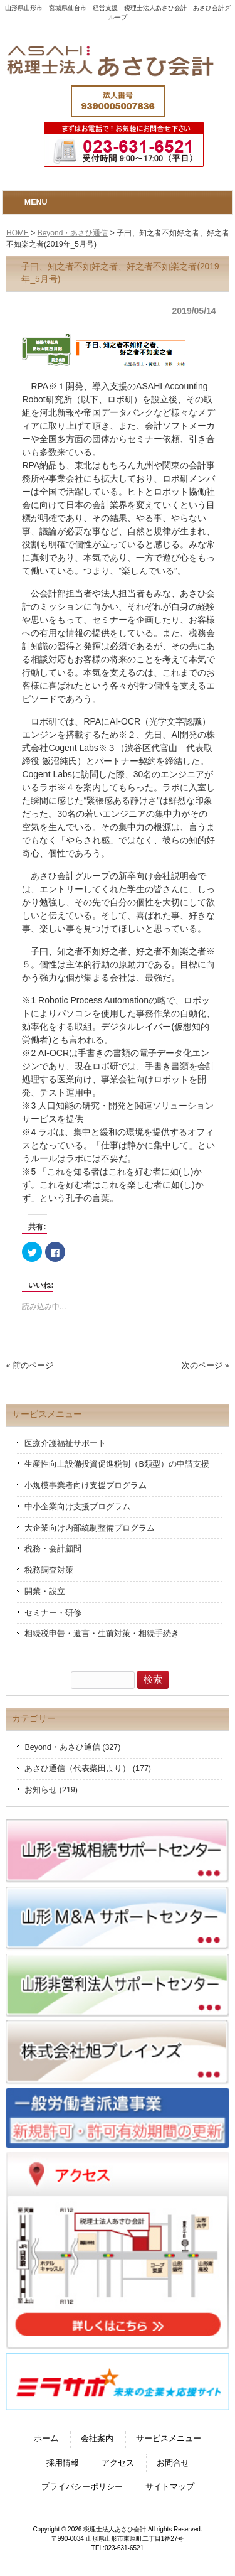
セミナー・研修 (52, 1613)
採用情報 (62, 2463)
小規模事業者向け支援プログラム (85, 1485)
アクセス (118, 2463)
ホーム (46, 2438)
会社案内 (97, 2438)
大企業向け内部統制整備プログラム (89, 1528)
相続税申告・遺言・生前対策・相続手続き (101, 1633)
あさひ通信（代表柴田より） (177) (87, 1768)
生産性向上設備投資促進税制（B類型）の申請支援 (116, 1464)
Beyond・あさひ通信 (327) (72, 1747)
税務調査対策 (48, 1570)
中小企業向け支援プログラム (77, 1506)
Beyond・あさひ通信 (73, 233)
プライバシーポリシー (82, 2486)
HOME (17, 233)
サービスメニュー (168, 2438)
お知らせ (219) (51, 1790)
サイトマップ (169, 2486)
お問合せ (173, 2463)
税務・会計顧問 (52, 1548)
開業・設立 (44, 1591)
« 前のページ (29, 1365)
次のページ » (205, 1365)
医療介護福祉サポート (65, 1443)
